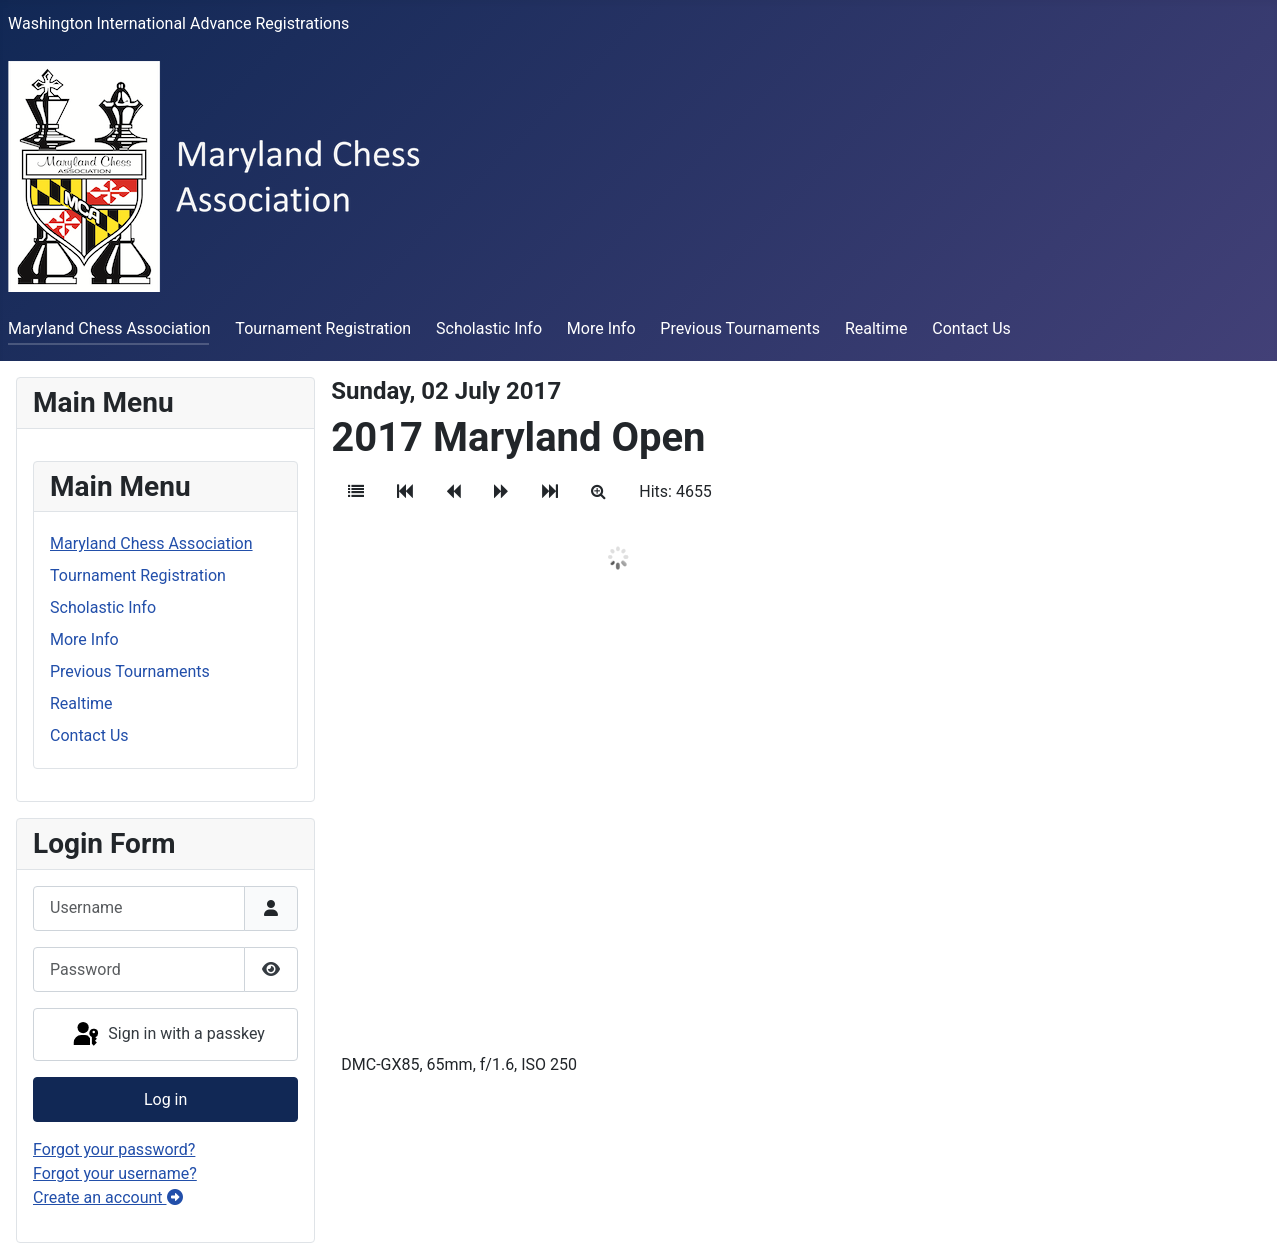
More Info (601, 328)
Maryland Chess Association (109, 328)
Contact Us (971, 328)
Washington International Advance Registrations (178, 23)
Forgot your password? (114, 1149)
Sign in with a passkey (167, 1035)
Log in (165, 1099)
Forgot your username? (115, 1173)
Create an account (108, 1197)
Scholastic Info (489, 328)
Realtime (876, 328)
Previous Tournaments (740, 328)
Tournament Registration (323, 328)
